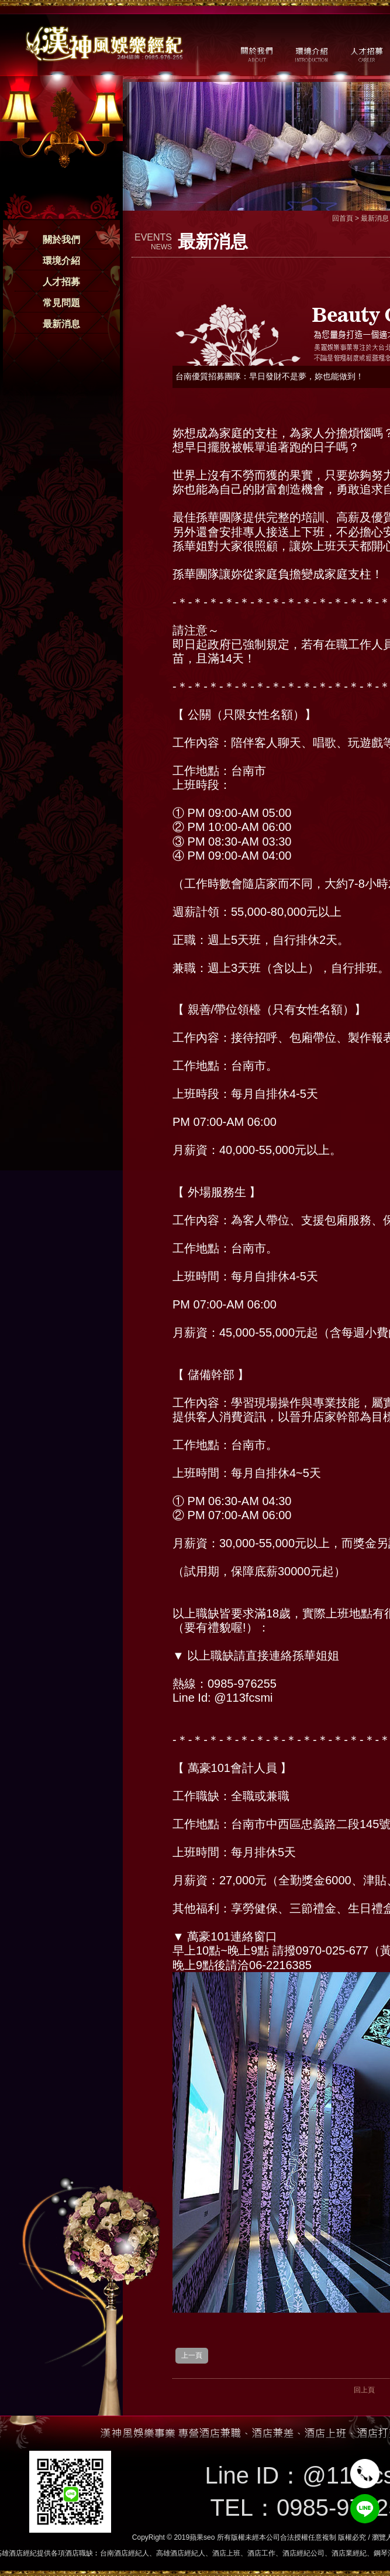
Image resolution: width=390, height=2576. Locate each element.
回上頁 (364, 2390)
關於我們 (61, 240)
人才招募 (61, 282)
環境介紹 (61, 261)
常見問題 (61, 303)
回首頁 (342, 218)
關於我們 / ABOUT (256, 53)
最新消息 (61, 324)
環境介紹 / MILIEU (311, 53)
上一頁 (191, 2355)
